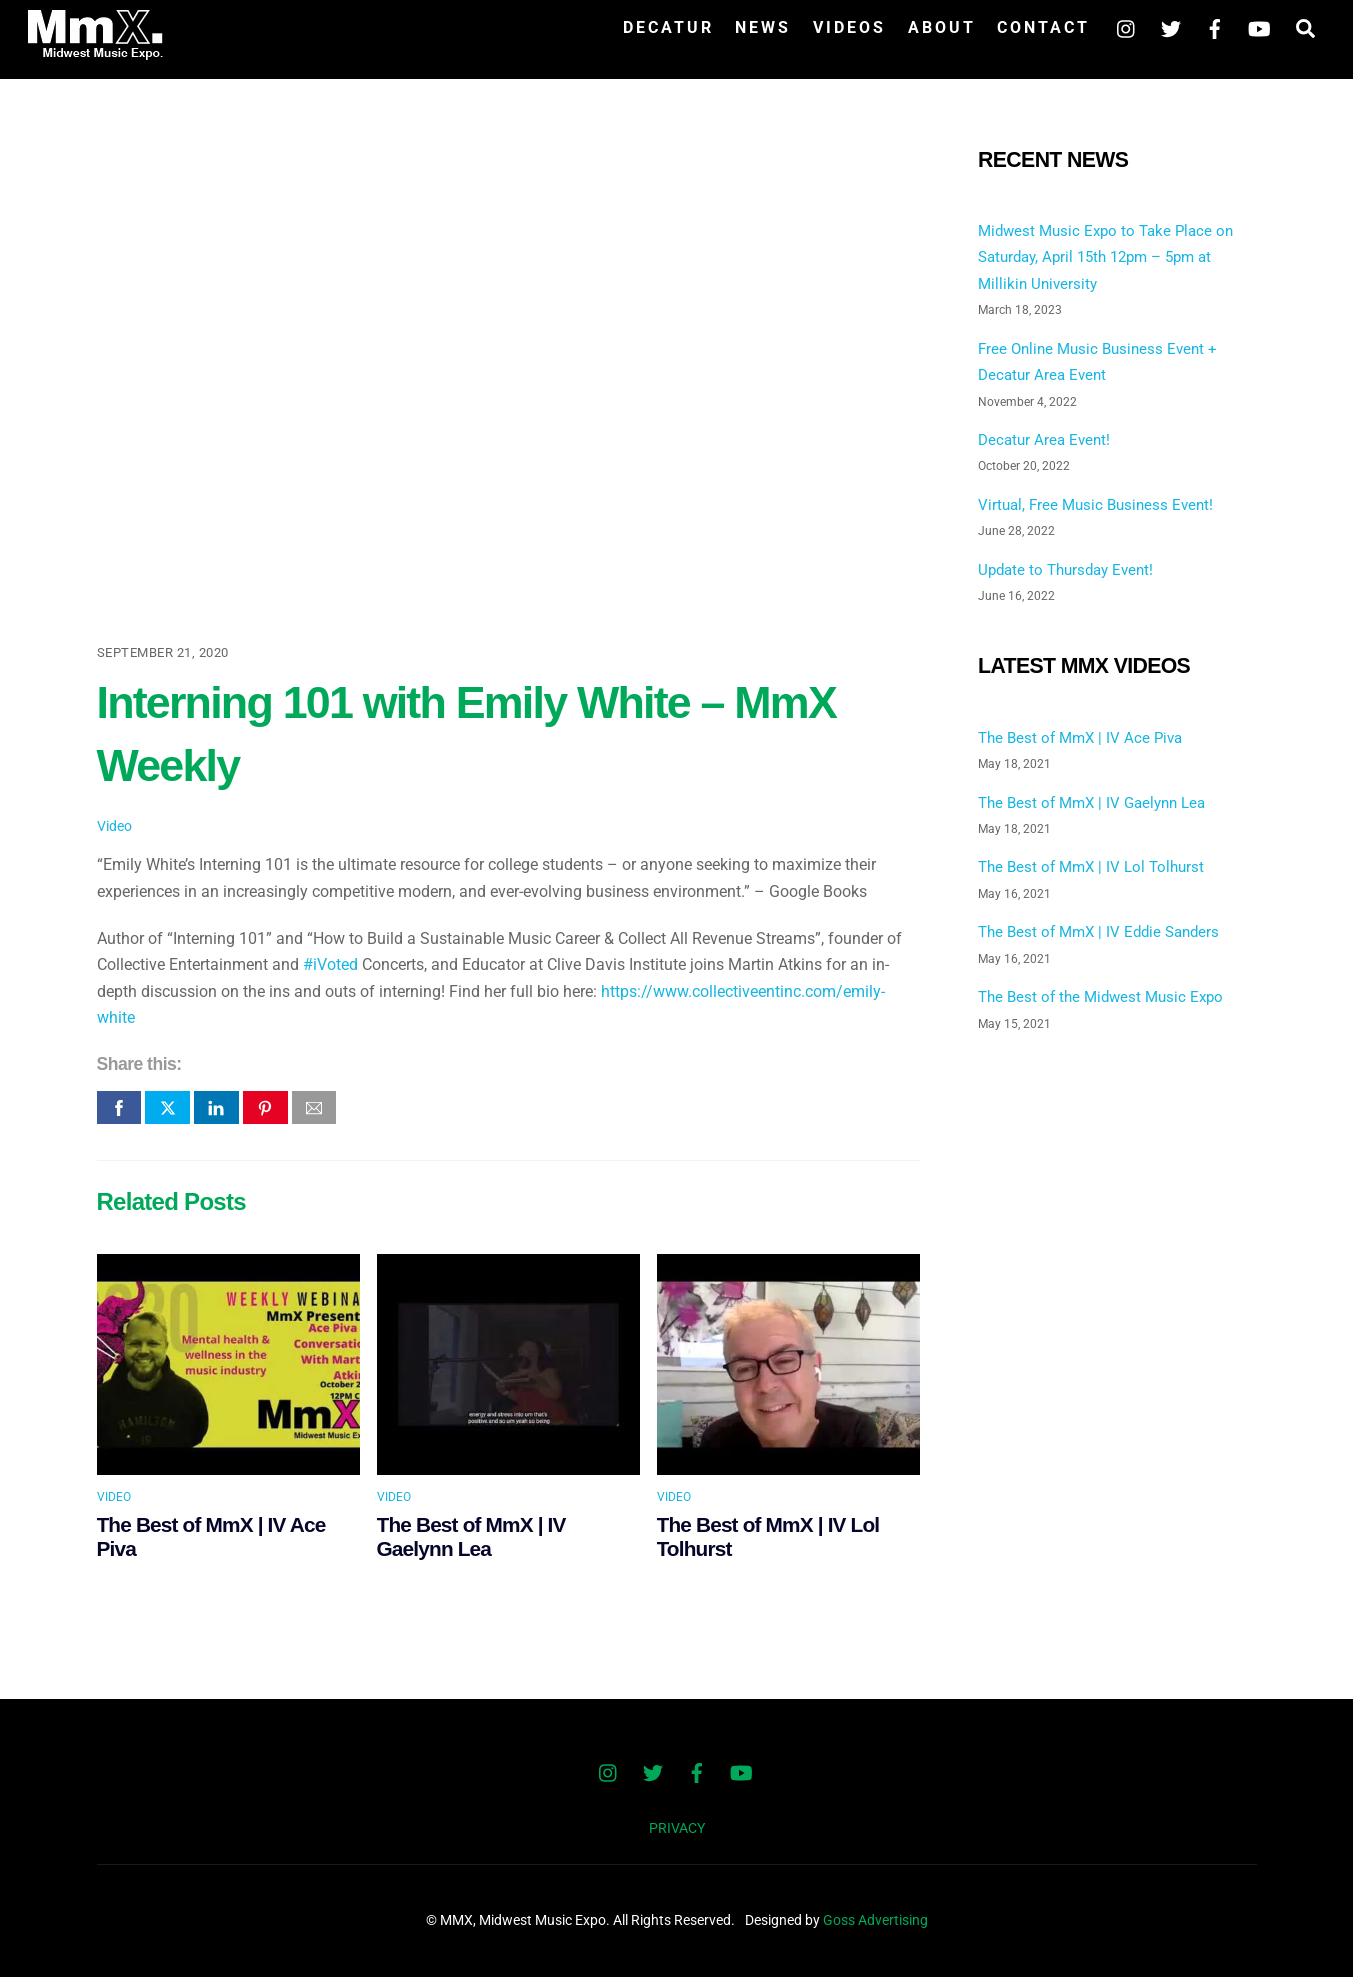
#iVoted (330, 964)
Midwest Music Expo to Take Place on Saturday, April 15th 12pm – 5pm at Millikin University (1105, 257)
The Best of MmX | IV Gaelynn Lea (471, 1536)
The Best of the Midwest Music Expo (1100, 997)
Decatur (668, 27)
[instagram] (1127, 26)
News (763, 27)
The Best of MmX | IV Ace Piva (1080, 738)
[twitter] (1171, 26)
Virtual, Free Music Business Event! (1095, 505)
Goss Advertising (875, 1920)
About (942, 27)
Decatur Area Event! (1044, 440)
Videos (849, 27)
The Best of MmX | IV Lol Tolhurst (1091, 867)
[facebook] (1215, 26)
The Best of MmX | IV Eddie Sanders (1098, 932)
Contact (1043, 27)
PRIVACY (677, 1828)
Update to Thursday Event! (1065, 570)
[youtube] (1259, 26)
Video (114, 826)
